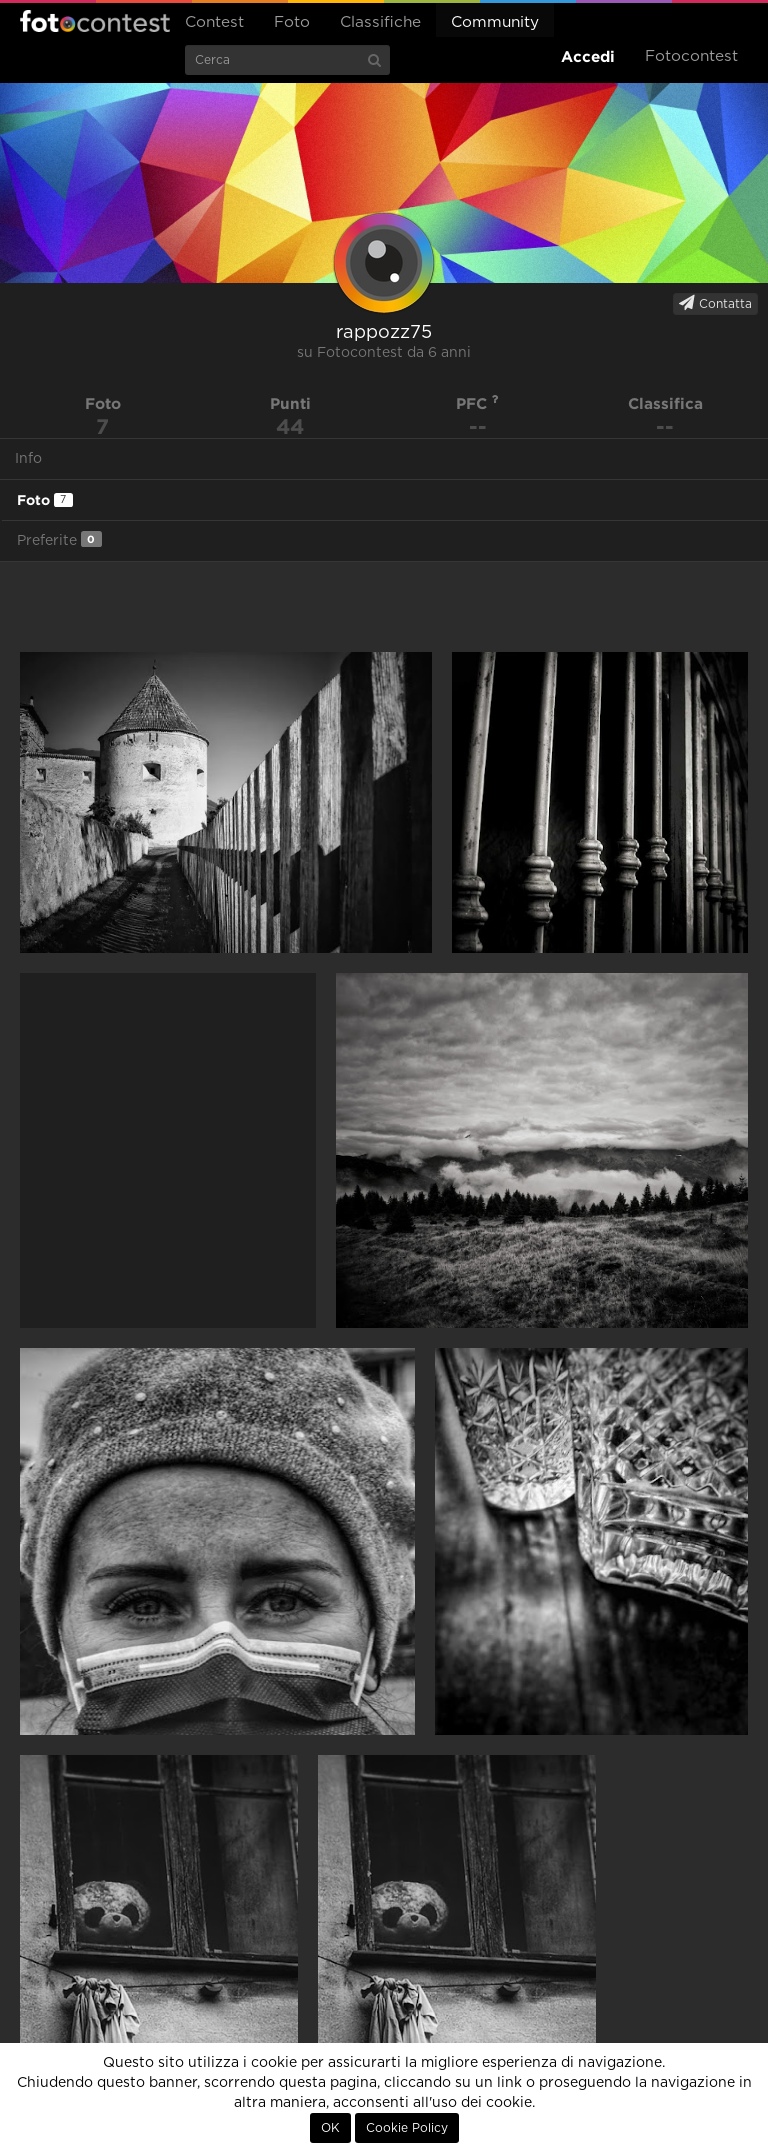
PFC (477, 403)
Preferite (59, 539)
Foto (292, 22)
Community (495, 22)
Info (28, 459)
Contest (214, 22)
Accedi (588, 56)
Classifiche (380, 22)
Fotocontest (95, 21)
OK (330, 2128)
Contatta (715, 303)
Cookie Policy (407, 2128)
